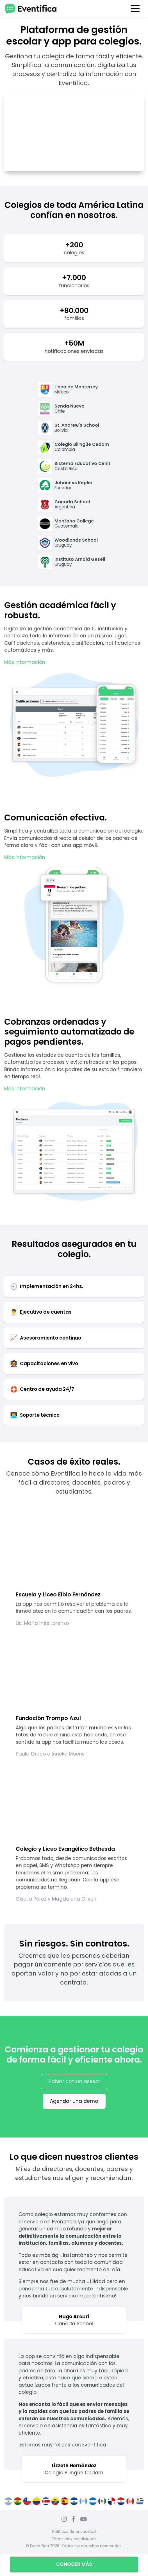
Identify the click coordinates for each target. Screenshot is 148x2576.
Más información (24, 662)
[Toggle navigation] (136, 9)
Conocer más (74, 2564)
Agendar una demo (74, 2101)
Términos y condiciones (74, 2539)
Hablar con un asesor (74, 2081)
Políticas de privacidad (74, 2531)
